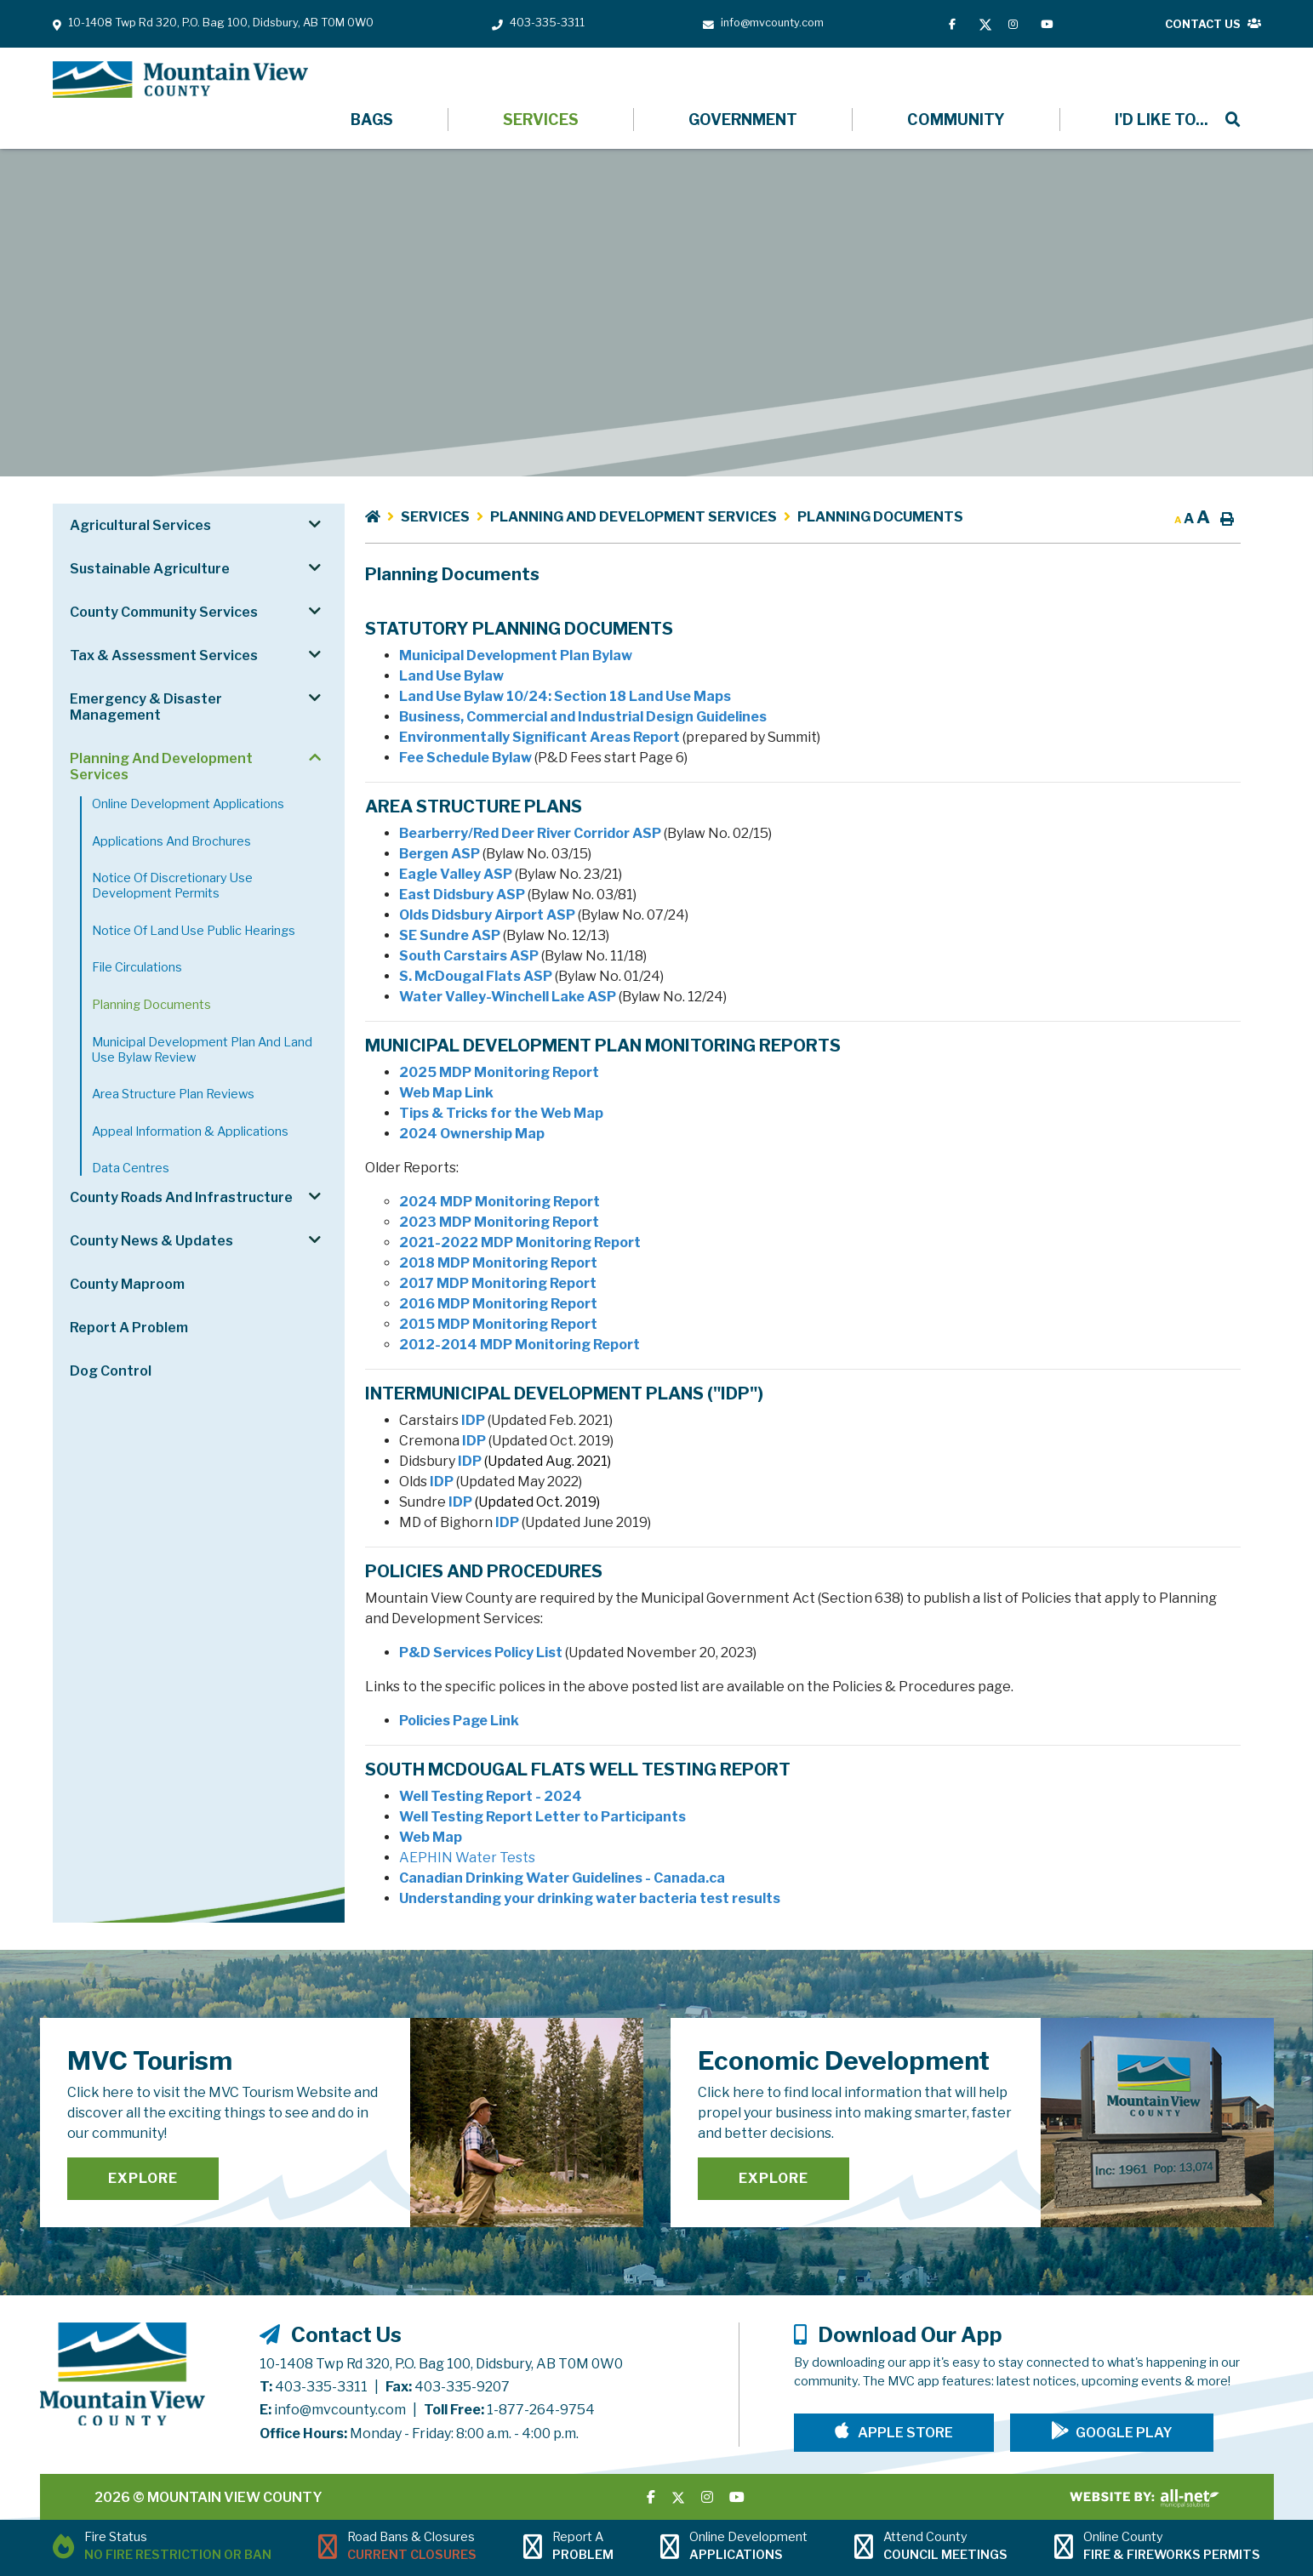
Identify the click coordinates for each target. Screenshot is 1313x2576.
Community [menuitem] (956, 119)
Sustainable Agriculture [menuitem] (150, 569)
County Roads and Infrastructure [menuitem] (181, 1197)
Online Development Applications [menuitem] (188, 804)
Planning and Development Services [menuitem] (161, 766)
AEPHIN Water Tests (467, 1857)
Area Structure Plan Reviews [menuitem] (173, 1094)
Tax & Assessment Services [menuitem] (164, 655)
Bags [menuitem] (372, 119)
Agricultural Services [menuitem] (140, 525)
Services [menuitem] (541, 119)
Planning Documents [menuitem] (151, 1004)
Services (435, 517)
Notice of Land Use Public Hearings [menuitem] (193, 930)
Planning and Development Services (633, 517)
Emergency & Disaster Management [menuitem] (146, 707)
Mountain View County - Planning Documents (180, 80)
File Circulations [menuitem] (137, 967)
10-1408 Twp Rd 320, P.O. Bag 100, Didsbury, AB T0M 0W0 (441, 2364)
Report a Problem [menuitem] (129, 1327)
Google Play (1124, 2433)
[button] (314, 524)
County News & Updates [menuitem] (151, 1241)
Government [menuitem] (742, 119)
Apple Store (904, 2433)
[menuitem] (1160, 119)
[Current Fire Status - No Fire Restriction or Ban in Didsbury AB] (162, 2548)
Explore (143, 2178)
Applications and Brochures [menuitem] (171, 841)
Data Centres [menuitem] (130, 1168)
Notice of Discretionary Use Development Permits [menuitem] (172, 885)
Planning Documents (880, 517)
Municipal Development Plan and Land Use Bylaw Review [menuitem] (202, 1049)
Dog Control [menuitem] (110, 1371)
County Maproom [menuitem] (127, 1284)
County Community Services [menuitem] (164, 612)
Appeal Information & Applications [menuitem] (190, 1131)
